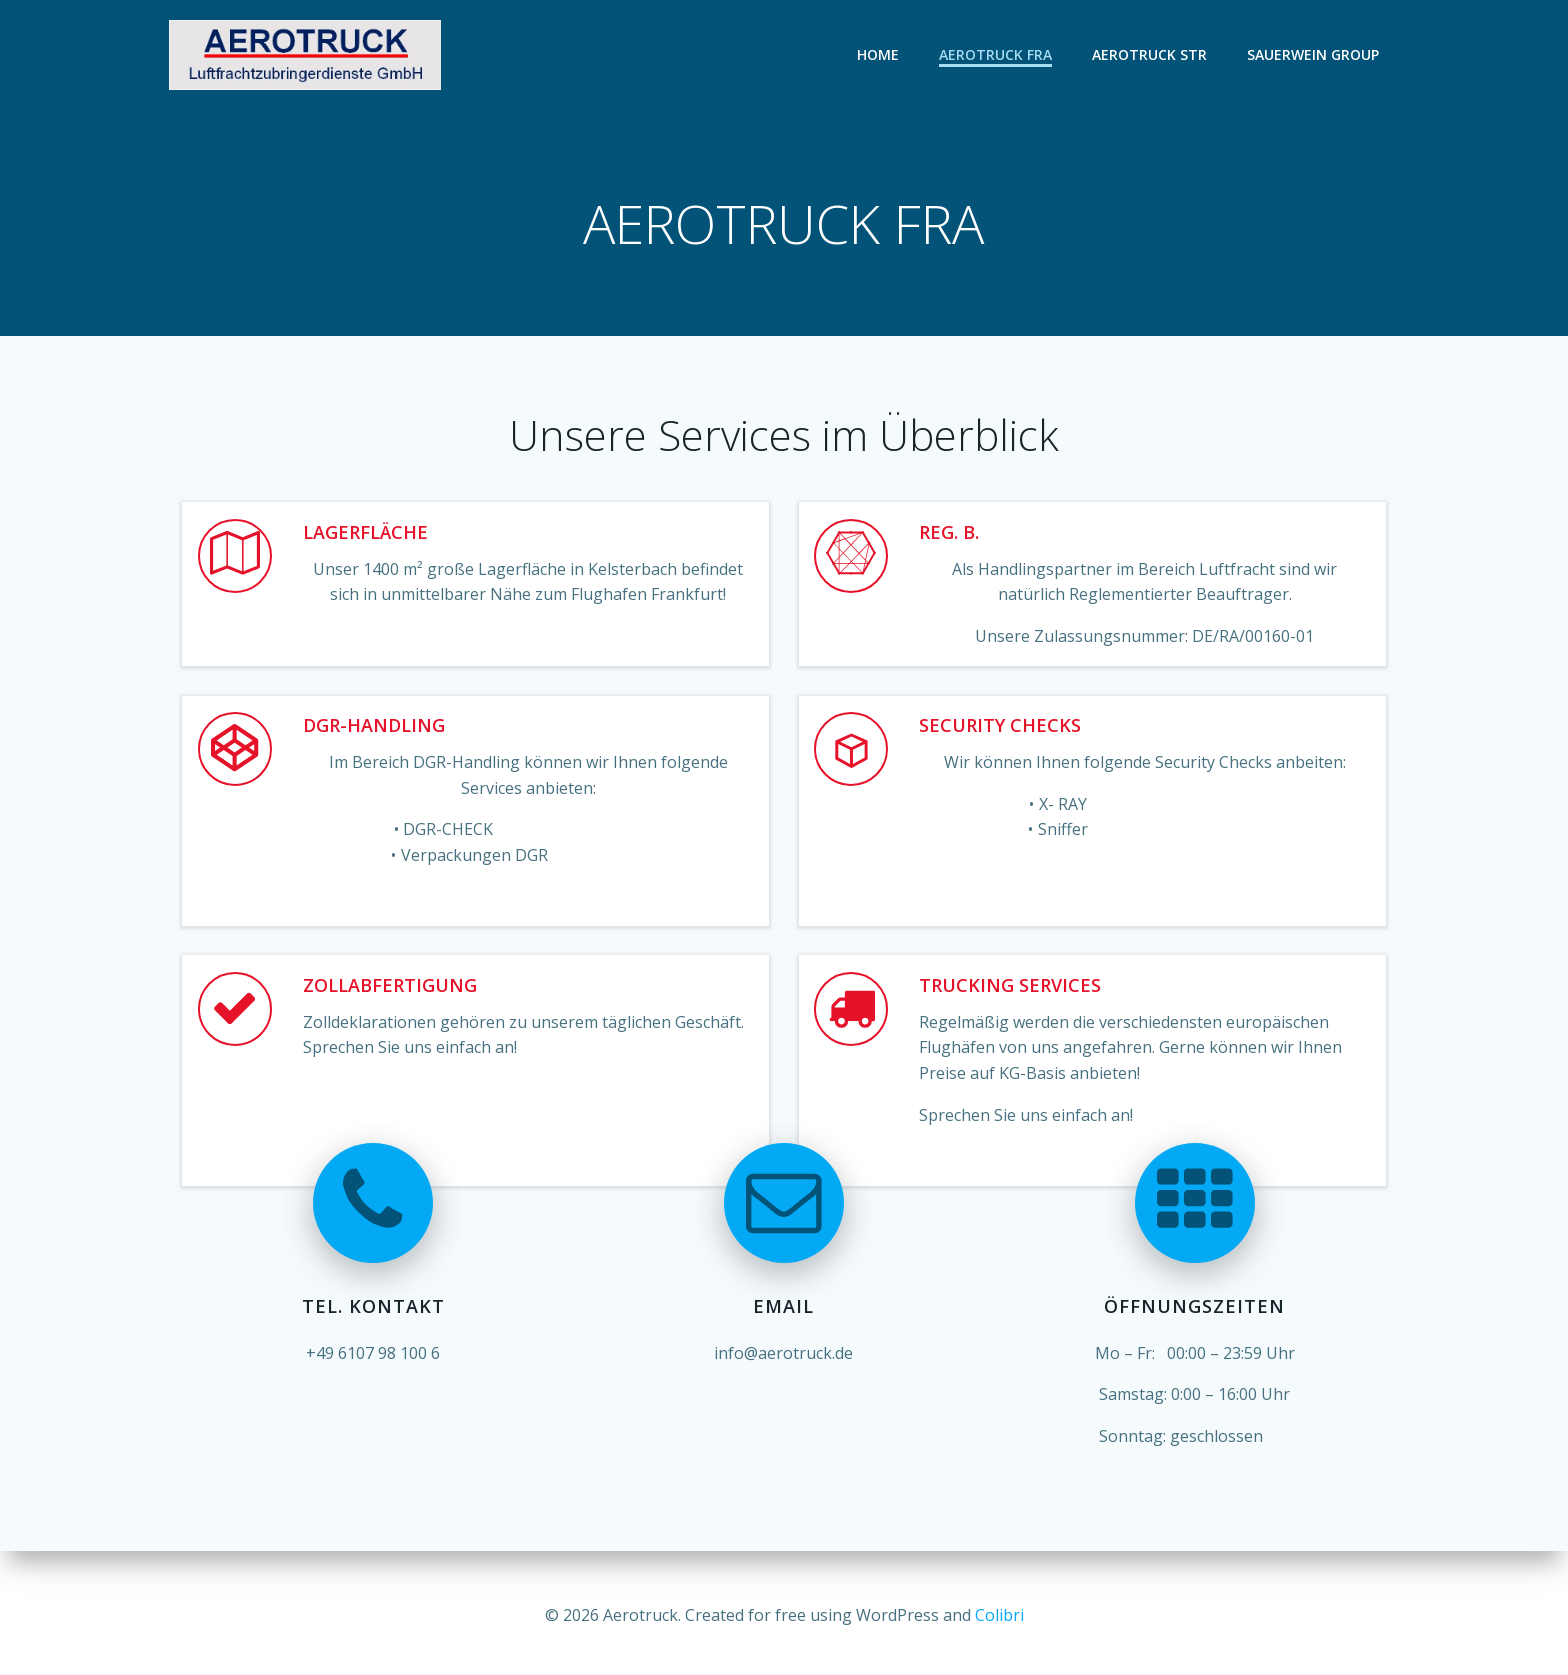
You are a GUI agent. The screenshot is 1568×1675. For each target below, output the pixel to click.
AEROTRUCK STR (1150, 54)
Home (879, 54)
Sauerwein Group (1314, 54)
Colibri (999, 1615)
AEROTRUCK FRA (996, 54)
